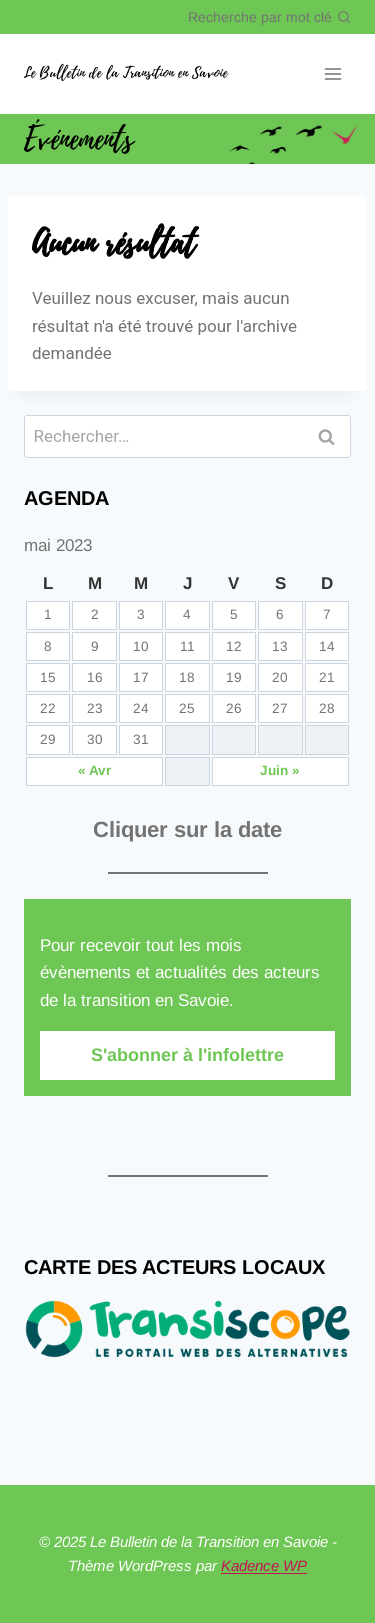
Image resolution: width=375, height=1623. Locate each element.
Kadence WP (264, 1565)
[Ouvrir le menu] (332, 74)
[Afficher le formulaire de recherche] (269, 17)
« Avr (94, 770)
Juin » (280, 770)
